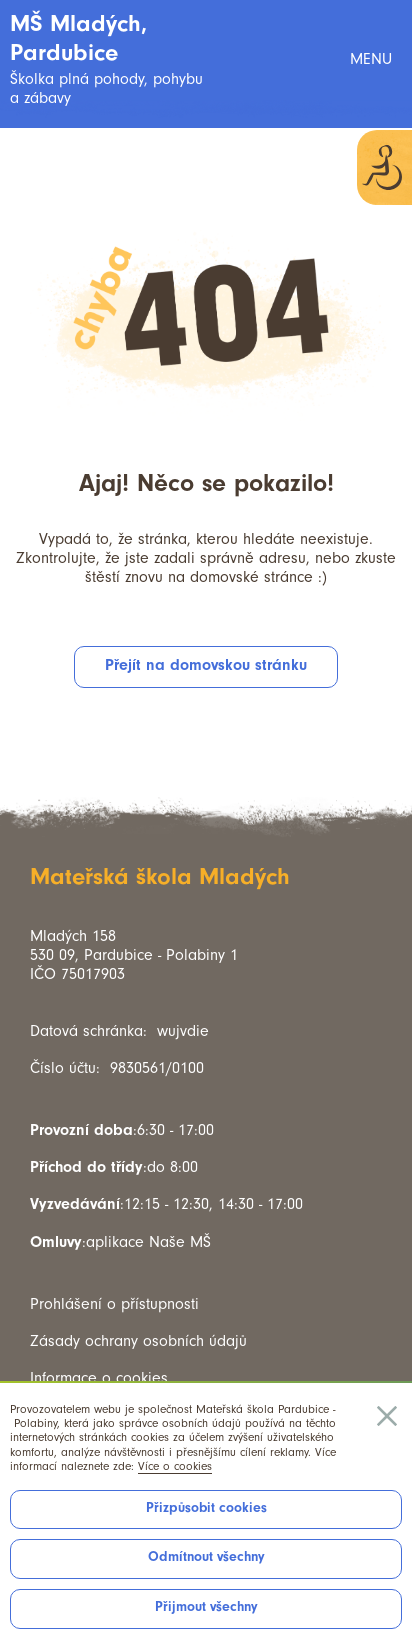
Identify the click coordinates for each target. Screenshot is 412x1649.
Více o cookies (175, 1466)
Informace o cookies (99, 1378)
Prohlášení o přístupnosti (114, 1304)
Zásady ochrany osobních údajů (138, 1341)
